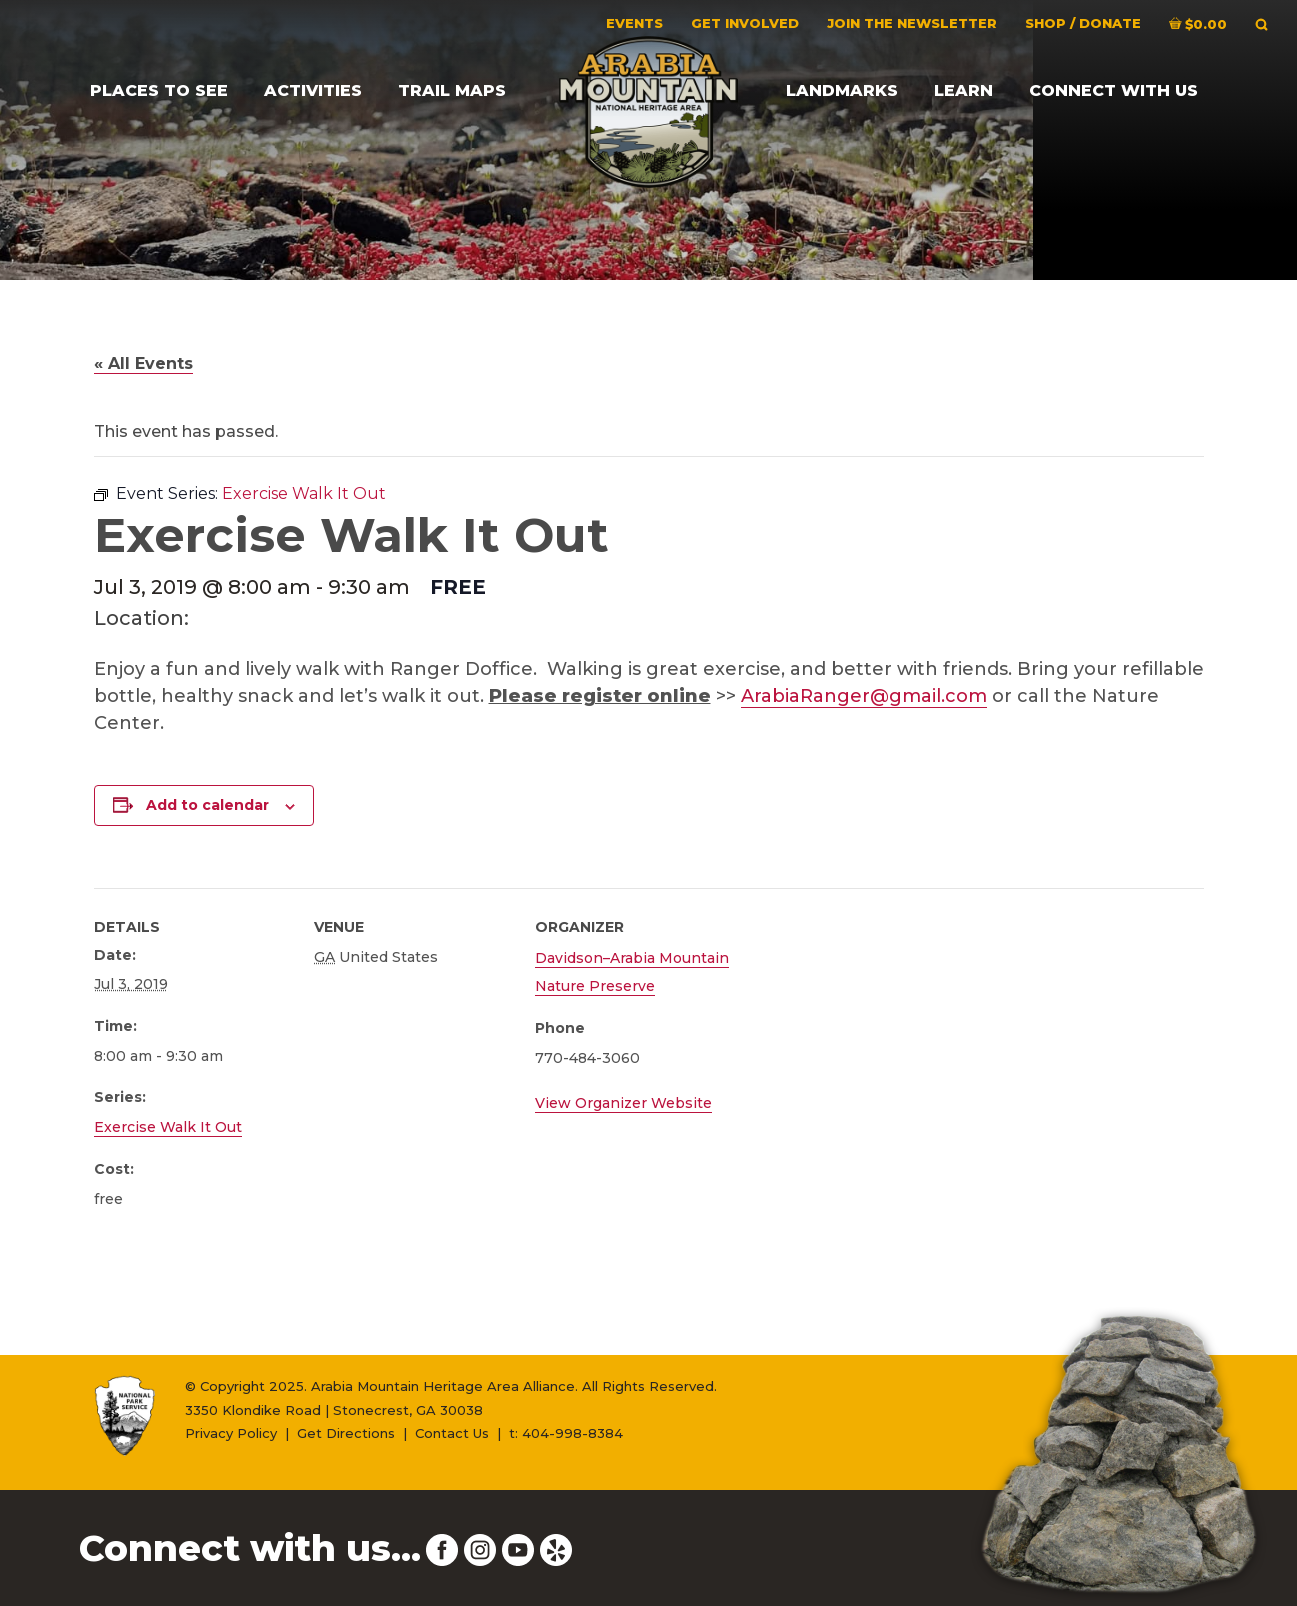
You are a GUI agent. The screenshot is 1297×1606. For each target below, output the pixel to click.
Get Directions (346, 1433)
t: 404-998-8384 (566, 1433)
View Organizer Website (623, 1103)
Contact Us (452, 1433)
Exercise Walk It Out (168, 1127)
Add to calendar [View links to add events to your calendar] (207, 805)
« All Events (143, 363)
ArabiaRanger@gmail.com (864, 696)
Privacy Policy (231, 1433)
